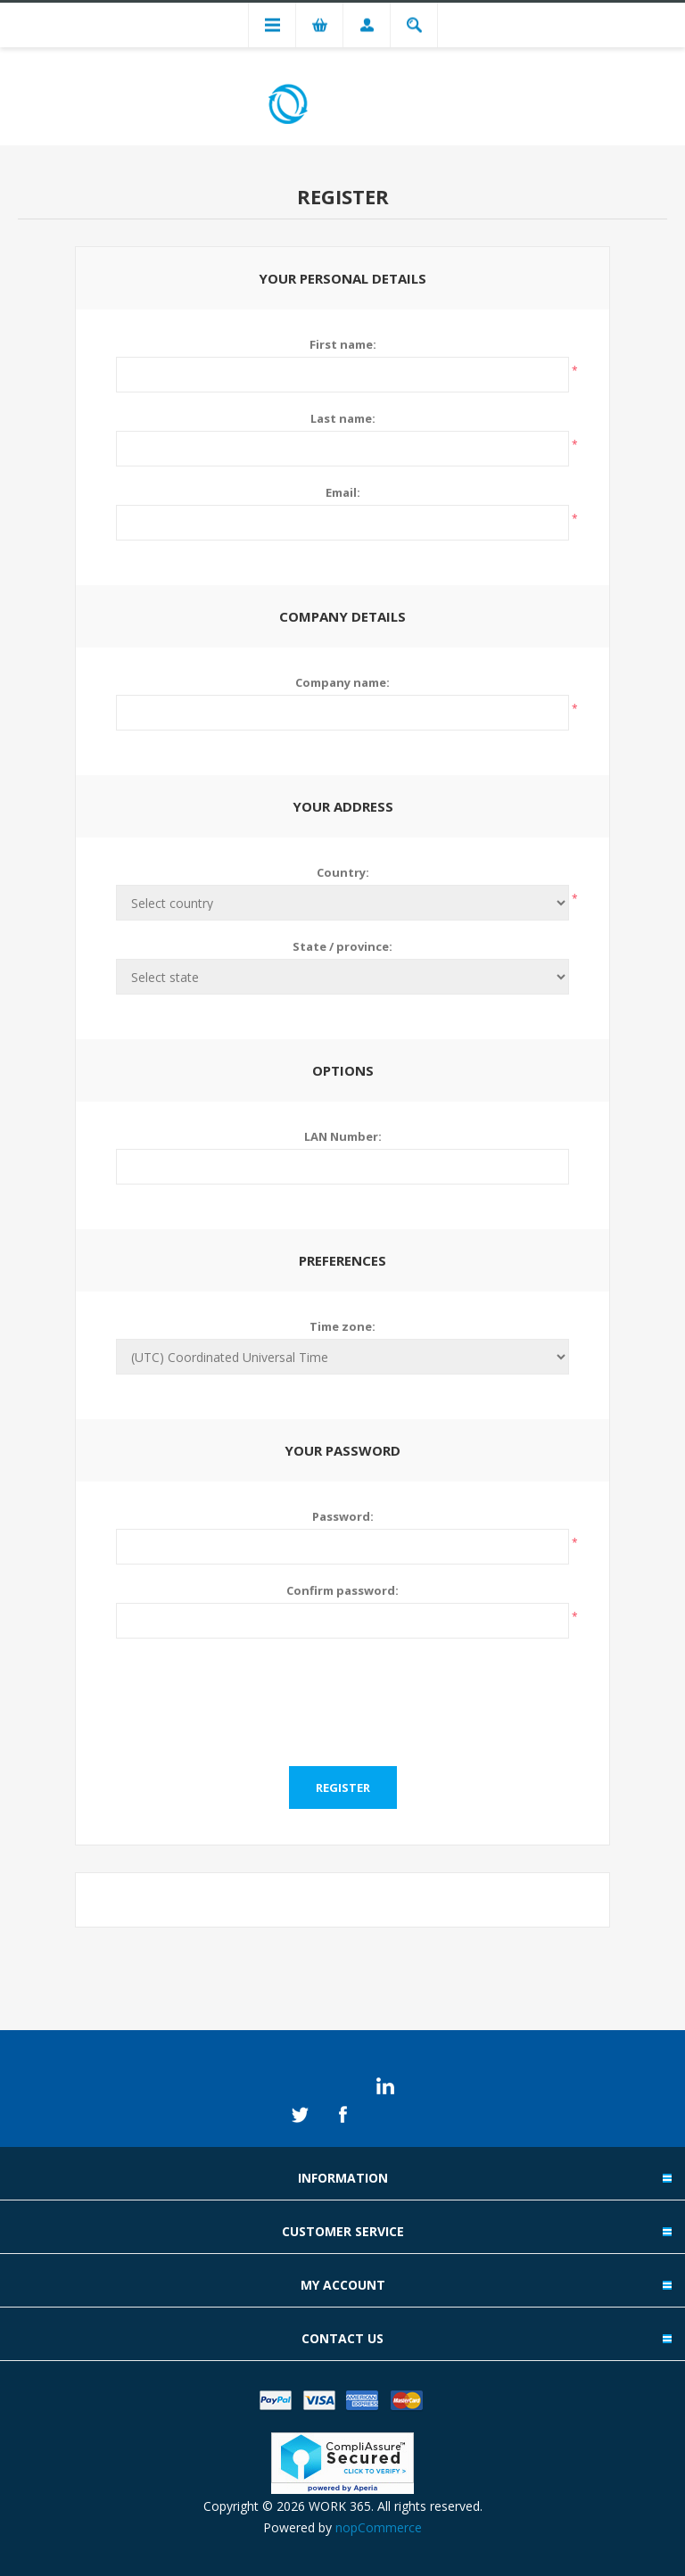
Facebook (342, 2115)
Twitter (299, 2115)
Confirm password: (342, 1590)
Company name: (342, 682)
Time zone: (342, 1326)
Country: (343, 872)
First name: (342, 344)
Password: (343, 1516)
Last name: (343, 418)
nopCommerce (378, 2527)
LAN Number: (343, 1136)
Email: (343, 492)
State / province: (342, 946)
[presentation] (342, 1691)
